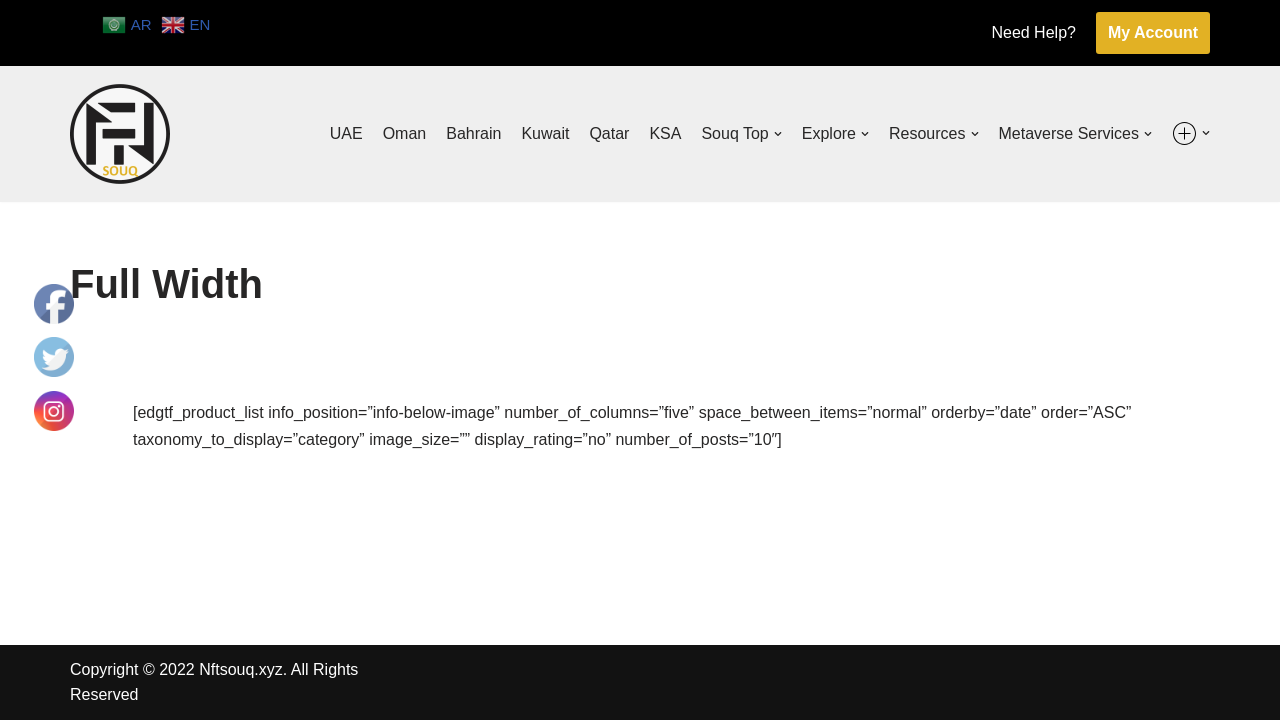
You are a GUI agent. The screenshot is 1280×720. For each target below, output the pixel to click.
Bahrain (473, 133)
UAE (346, 133)
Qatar (609, 133)
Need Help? (1033, 32)
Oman (405, 133)
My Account (1153, 32)
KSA (665, 133)
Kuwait (545, 133)
